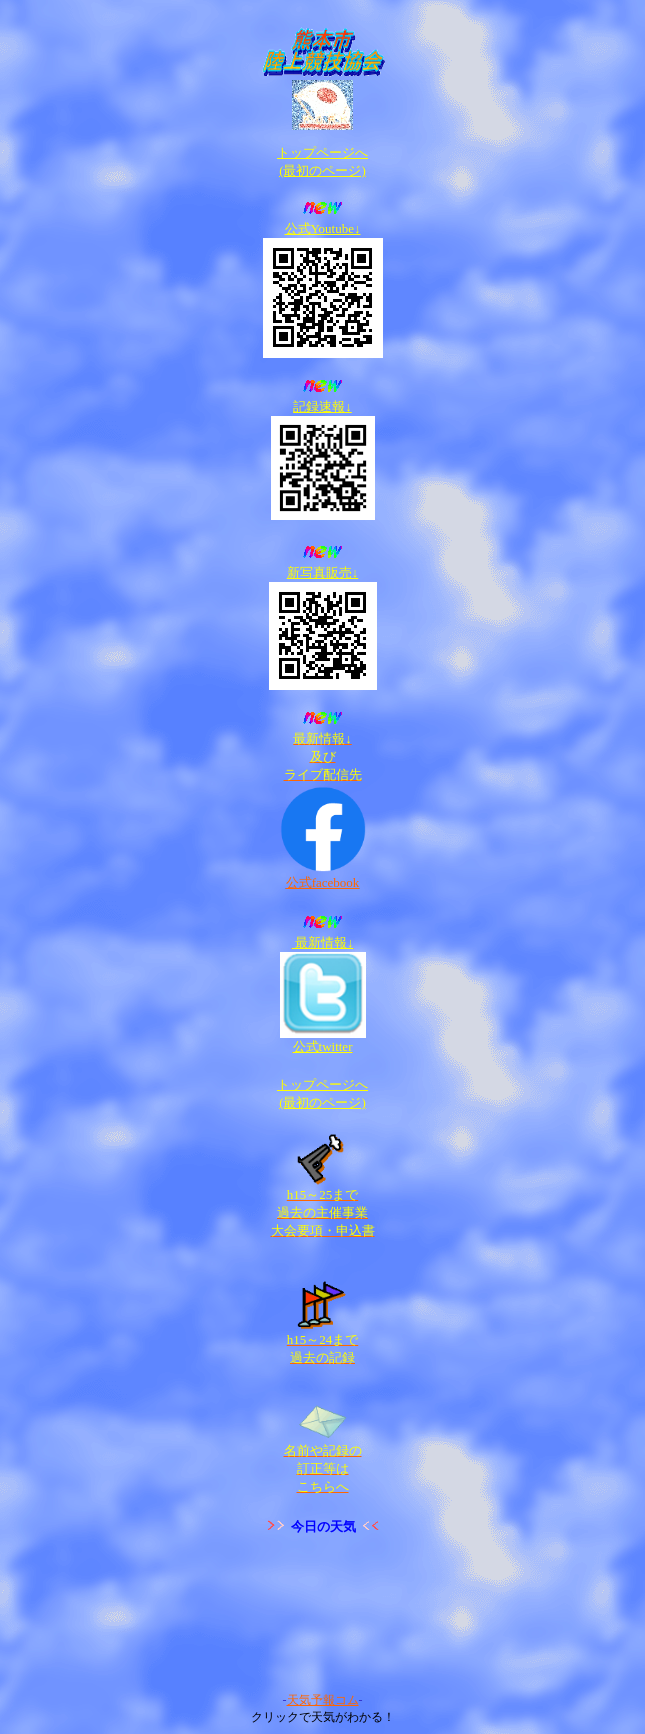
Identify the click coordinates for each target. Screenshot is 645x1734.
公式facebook (323, 882)
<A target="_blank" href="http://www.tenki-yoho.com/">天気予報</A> (323, 1614)
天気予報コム (323, 1700)
